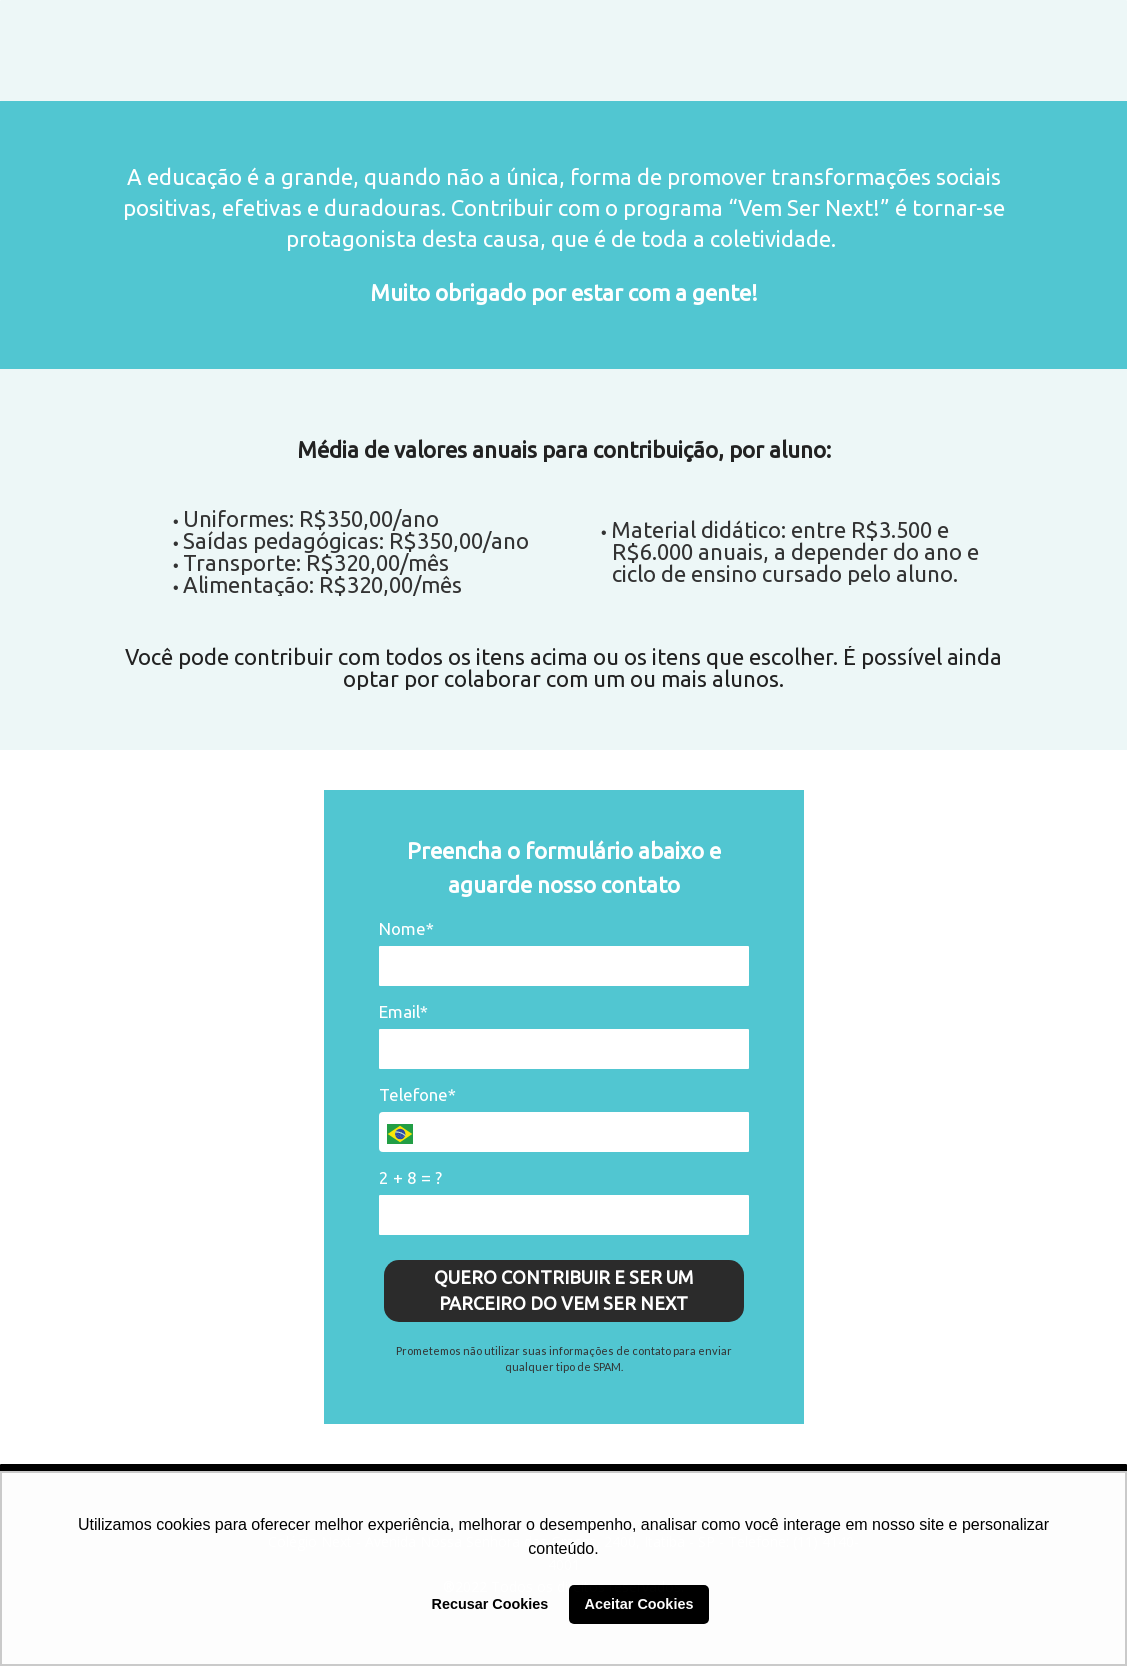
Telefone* (417, 1094)
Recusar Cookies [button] (490, 1604)
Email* (403, 1011)
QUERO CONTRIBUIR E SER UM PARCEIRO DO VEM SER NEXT (563, 1290)
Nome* (406, 928)
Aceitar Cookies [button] (639, 1604)
